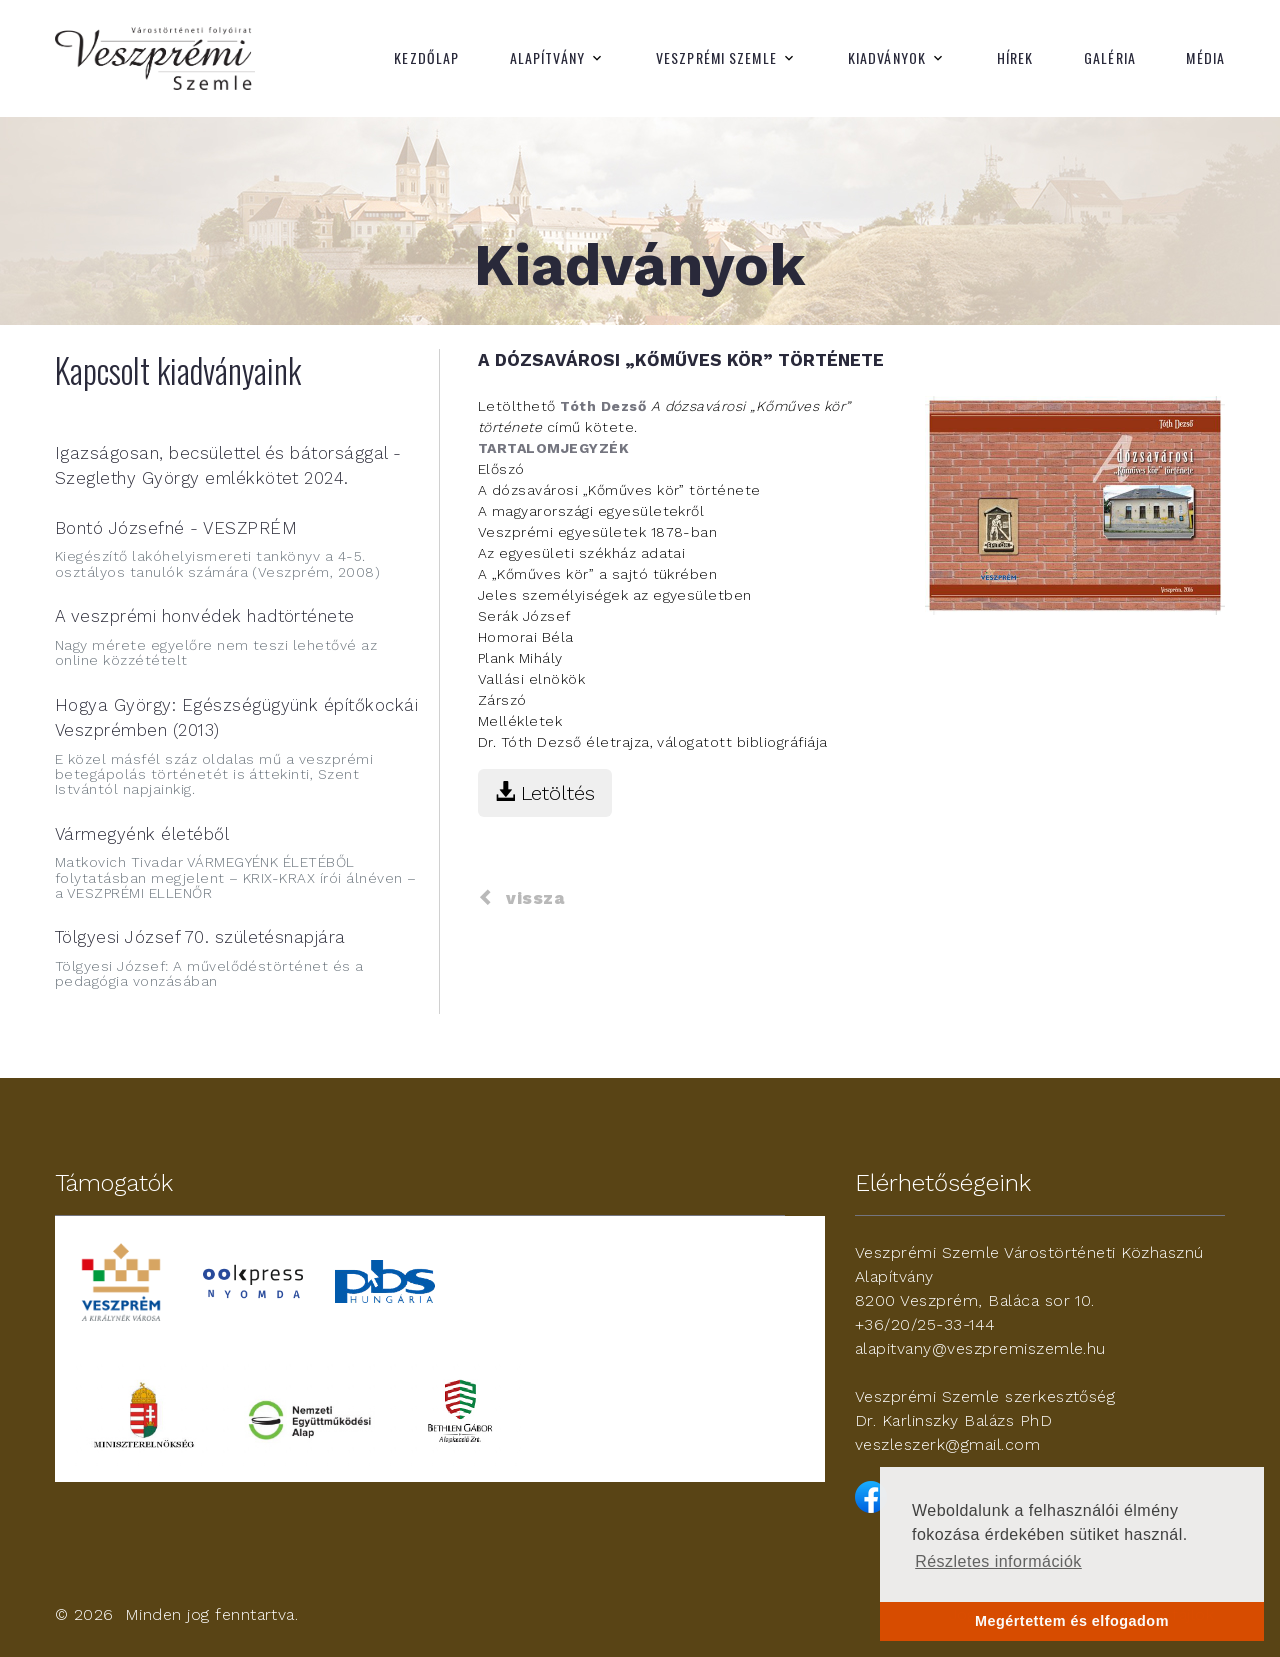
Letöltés (545, 793)
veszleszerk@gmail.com (947, 1444)
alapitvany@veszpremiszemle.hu (980, 1348)
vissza (521, 898)
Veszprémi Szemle (716, 58)
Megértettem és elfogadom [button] (1072, 1621)
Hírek (1015, 58)
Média (1205, 58)
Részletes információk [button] (998, 1561)
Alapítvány (547, 58)
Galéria (1110, 58)
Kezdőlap (426, 58)
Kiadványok (887, 58)
